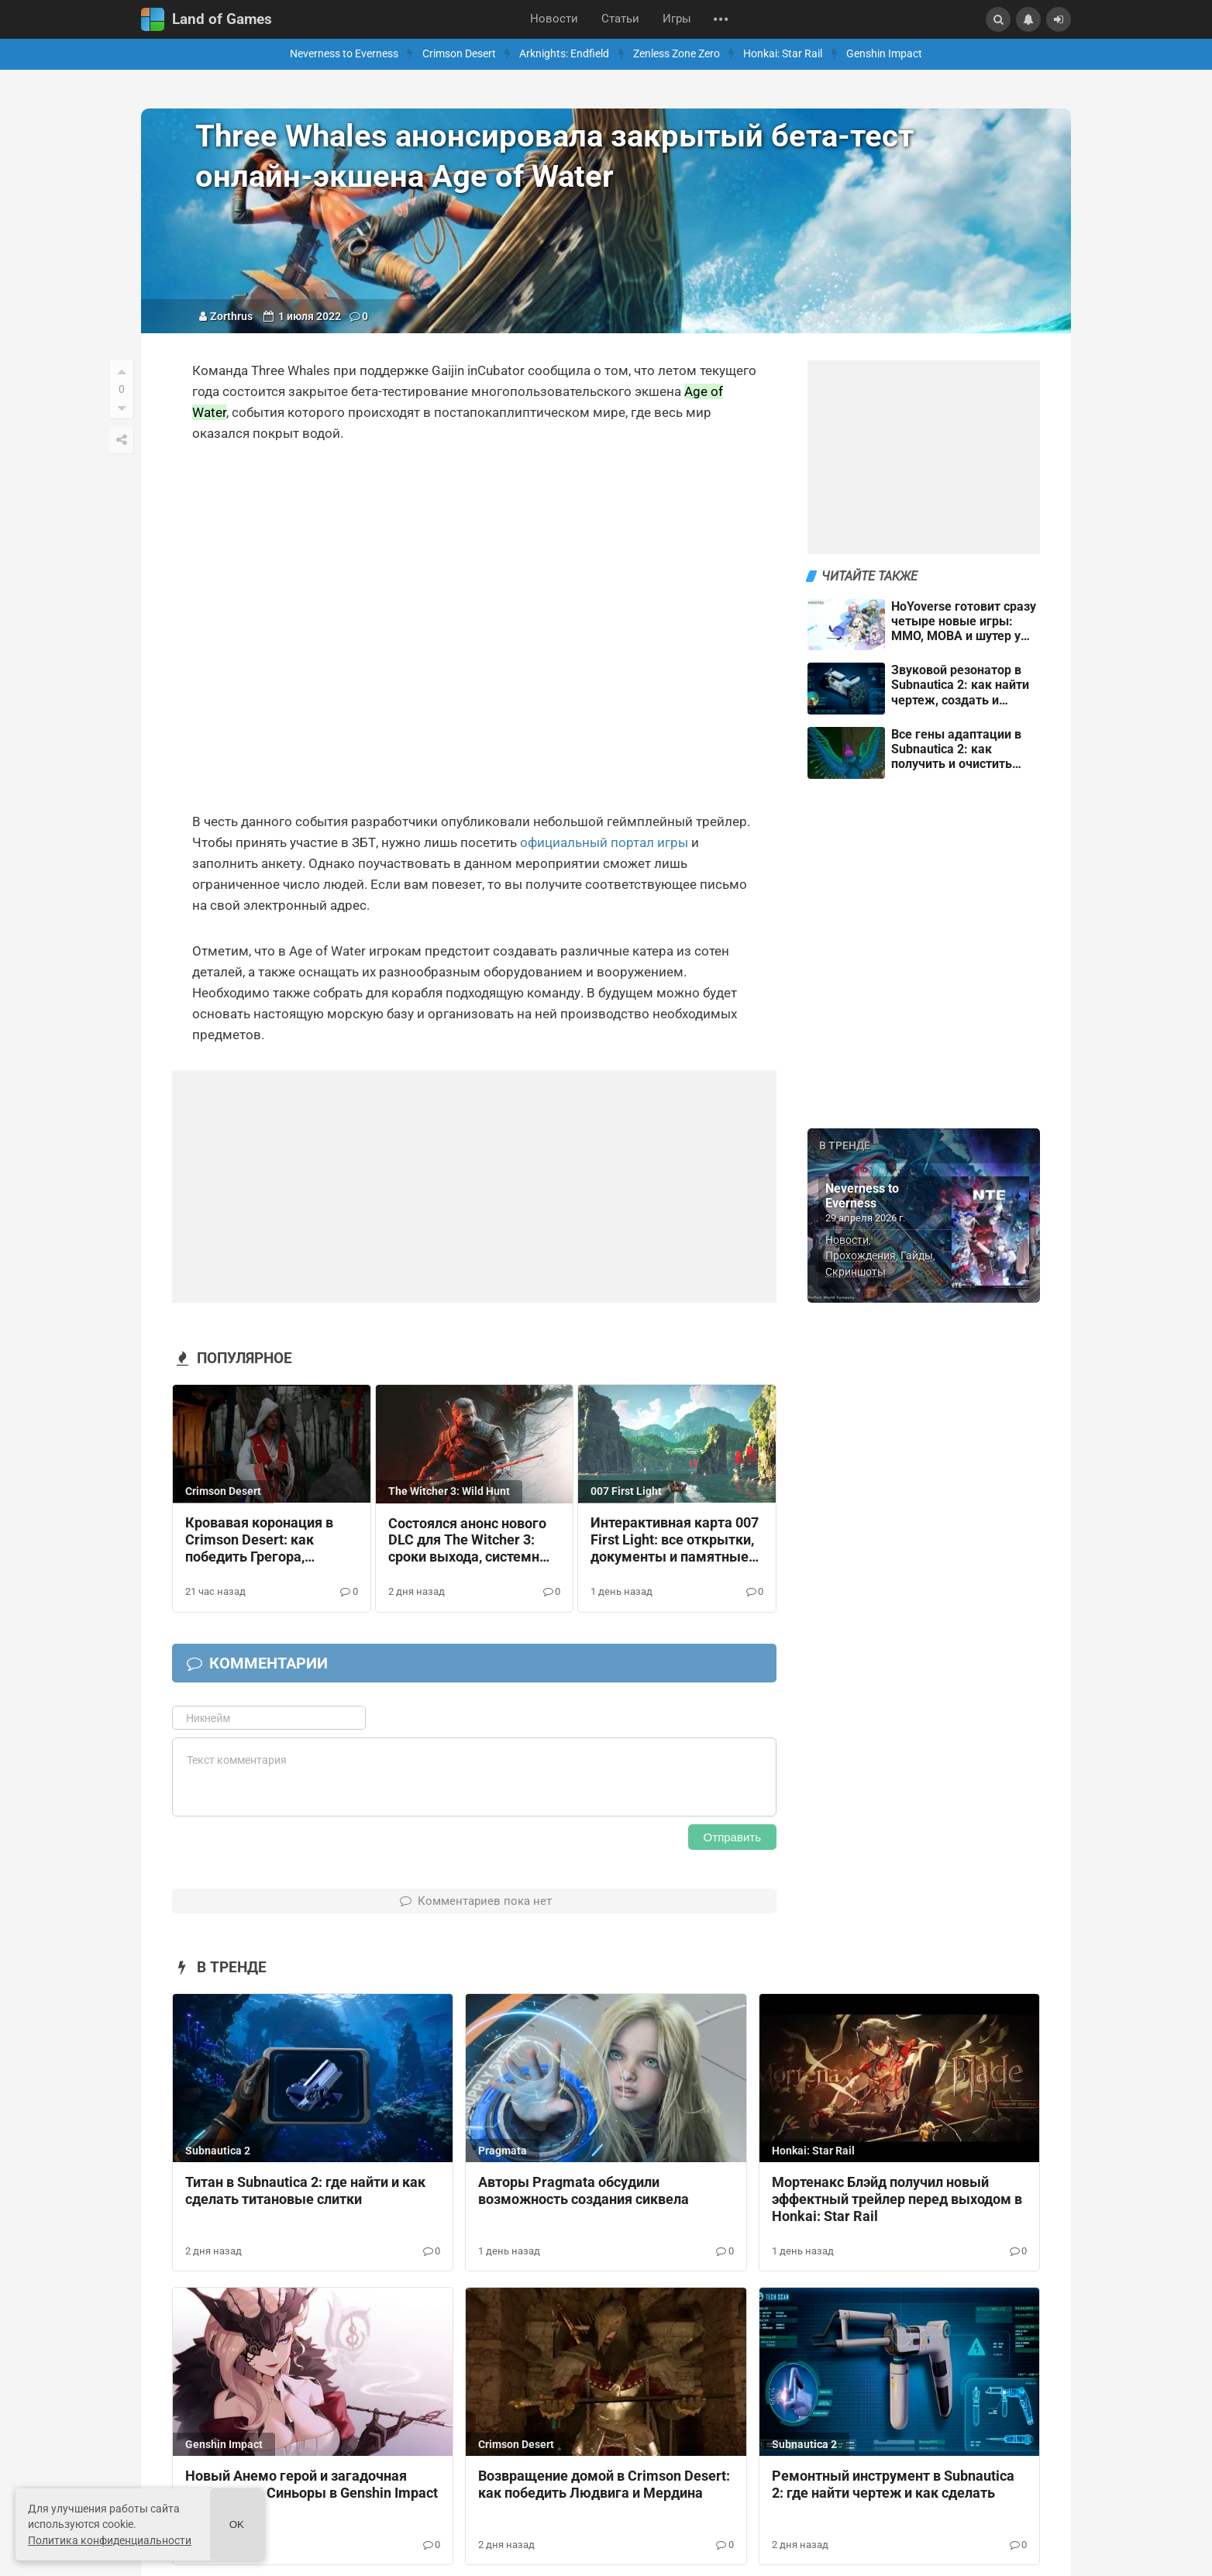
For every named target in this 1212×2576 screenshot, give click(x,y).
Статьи (620, 19)
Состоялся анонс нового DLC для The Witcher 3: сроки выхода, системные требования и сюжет (473, 1541)
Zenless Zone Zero (676, 53)
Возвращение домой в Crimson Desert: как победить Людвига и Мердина (604, 2484)
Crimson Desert (459, 53)
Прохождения (860, 1255)
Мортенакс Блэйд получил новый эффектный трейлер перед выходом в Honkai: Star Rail (897, 2199)
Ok (236, 2524)
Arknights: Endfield (564, 53)
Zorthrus (231, 316)
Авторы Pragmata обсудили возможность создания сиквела (583, 2191)
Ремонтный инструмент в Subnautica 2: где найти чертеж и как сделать (893, 2484)
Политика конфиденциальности (109, 2540)
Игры (677, 19)
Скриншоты (855, 1272)
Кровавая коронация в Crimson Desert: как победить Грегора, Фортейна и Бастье (259, 1540)
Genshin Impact (884, 53)
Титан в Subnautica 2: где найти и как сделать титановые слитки (305, 2191)
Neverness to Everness (344, 53)
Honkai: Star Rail (782, 53)
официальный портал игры (604, 842)
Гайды (916, 1255)
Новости (554, 19)
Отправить (732, 1837)
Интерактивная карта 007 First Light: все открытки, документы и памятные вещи (675, 1540)
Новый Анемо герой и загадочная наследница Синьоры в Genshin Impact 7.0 (311, 2493)
